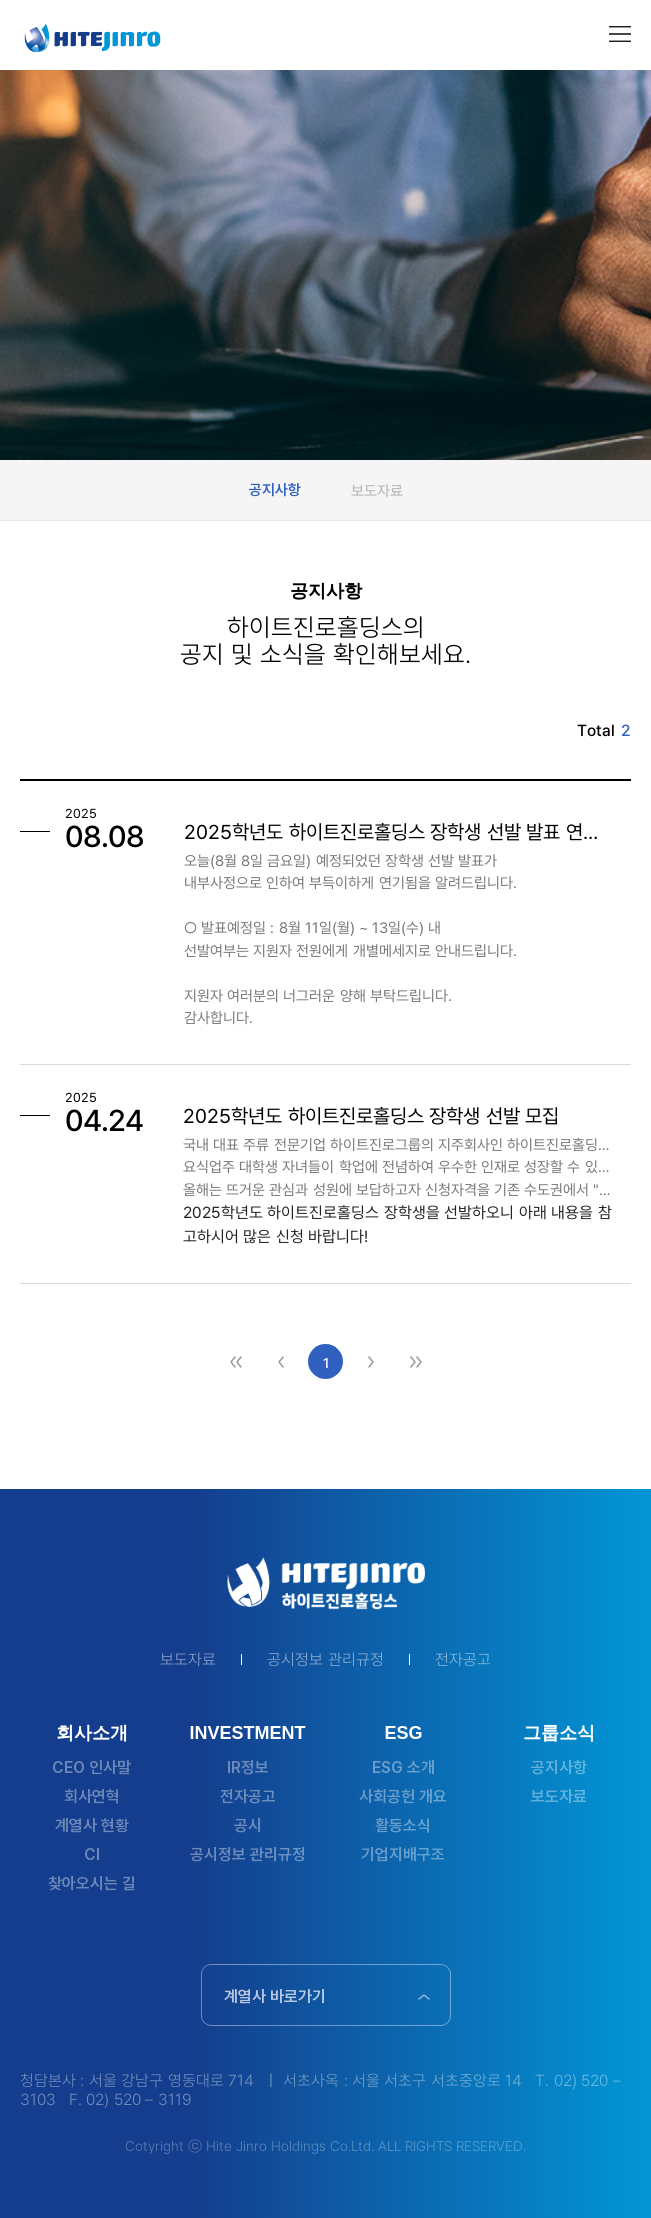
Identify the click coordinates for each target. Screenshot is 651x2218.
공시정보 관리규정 (325, 1659)
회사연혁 (92, 1796)
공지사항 (275, 490)
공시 (248, 1825)
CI (92, 1854)
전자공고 (463, 1659)
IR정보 (248, 1767)
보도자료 (377, 490)
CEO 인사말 (91, 1767)
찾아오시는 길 (92, 1883)
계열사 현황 (92, 1825)
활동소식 (403, 1825)
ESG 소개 (403, 1767)
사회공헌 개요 (403, 1796)
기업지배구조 (403, 1854)
